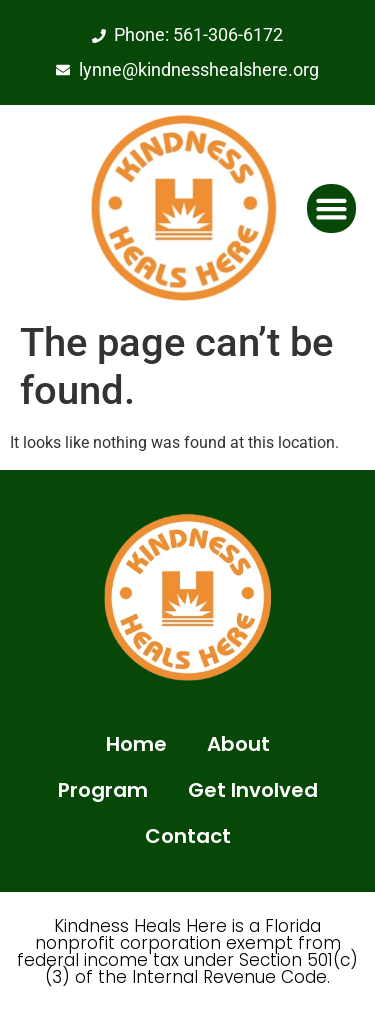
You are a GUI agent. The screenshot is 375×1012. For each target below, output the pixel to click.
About (238, 744)
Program (103, 790)
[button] (332, 209)
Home (136, 744)
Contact (188, 836)
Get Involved (253, 790)
